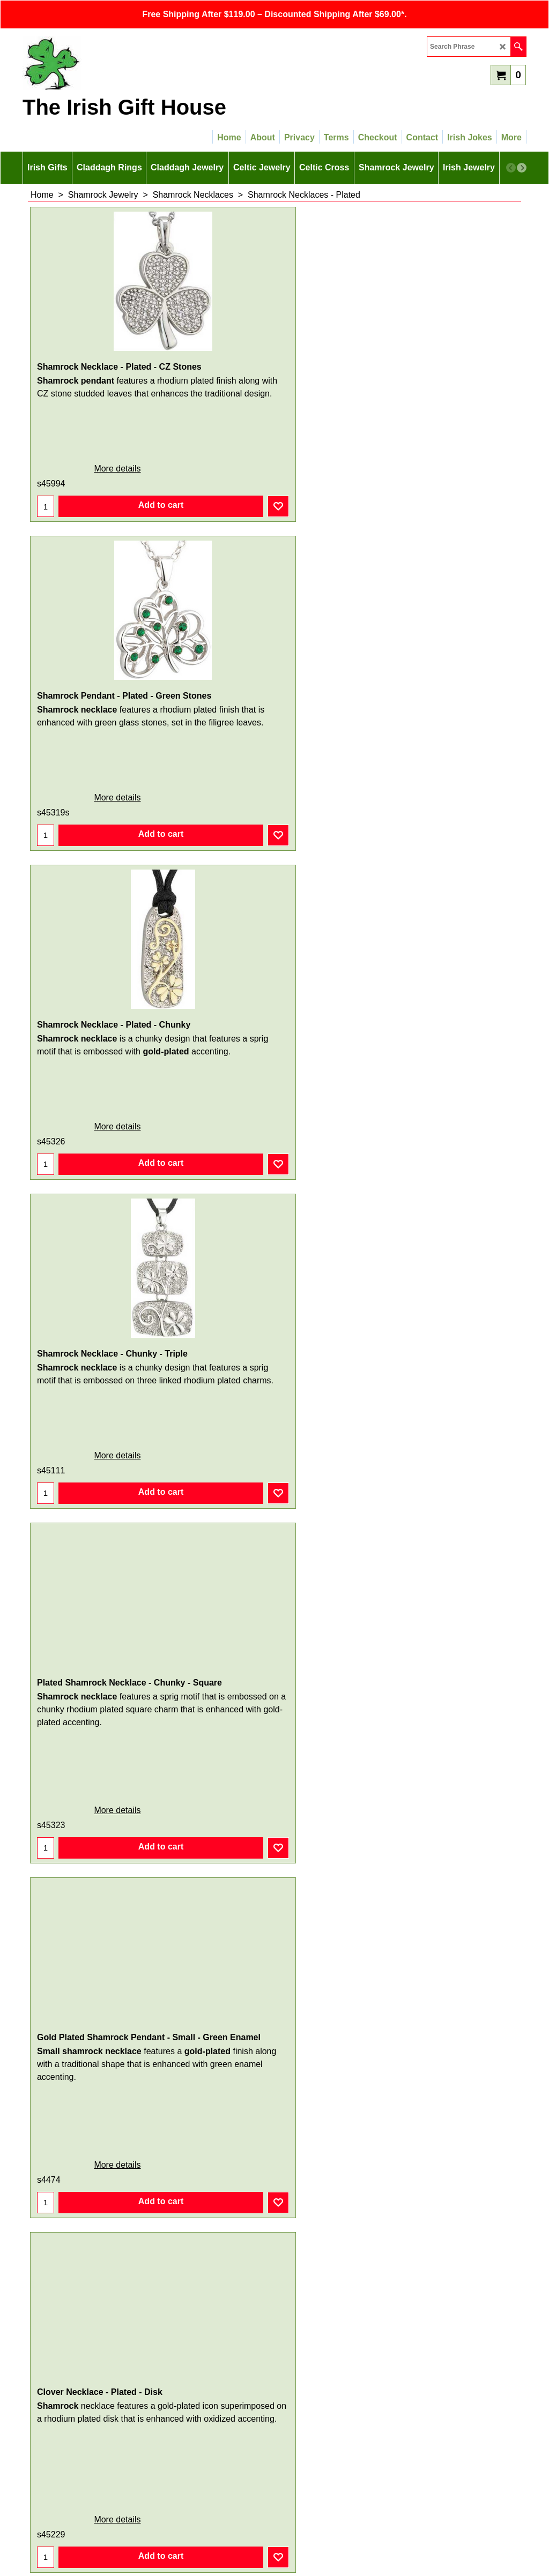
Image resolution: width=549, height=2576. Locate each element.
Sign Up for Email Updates (274, 2394)
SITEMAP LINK (274, 2484)
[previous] (511, 168)
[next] (521, 168)
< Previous (260, 2371)
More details (77, 479)
